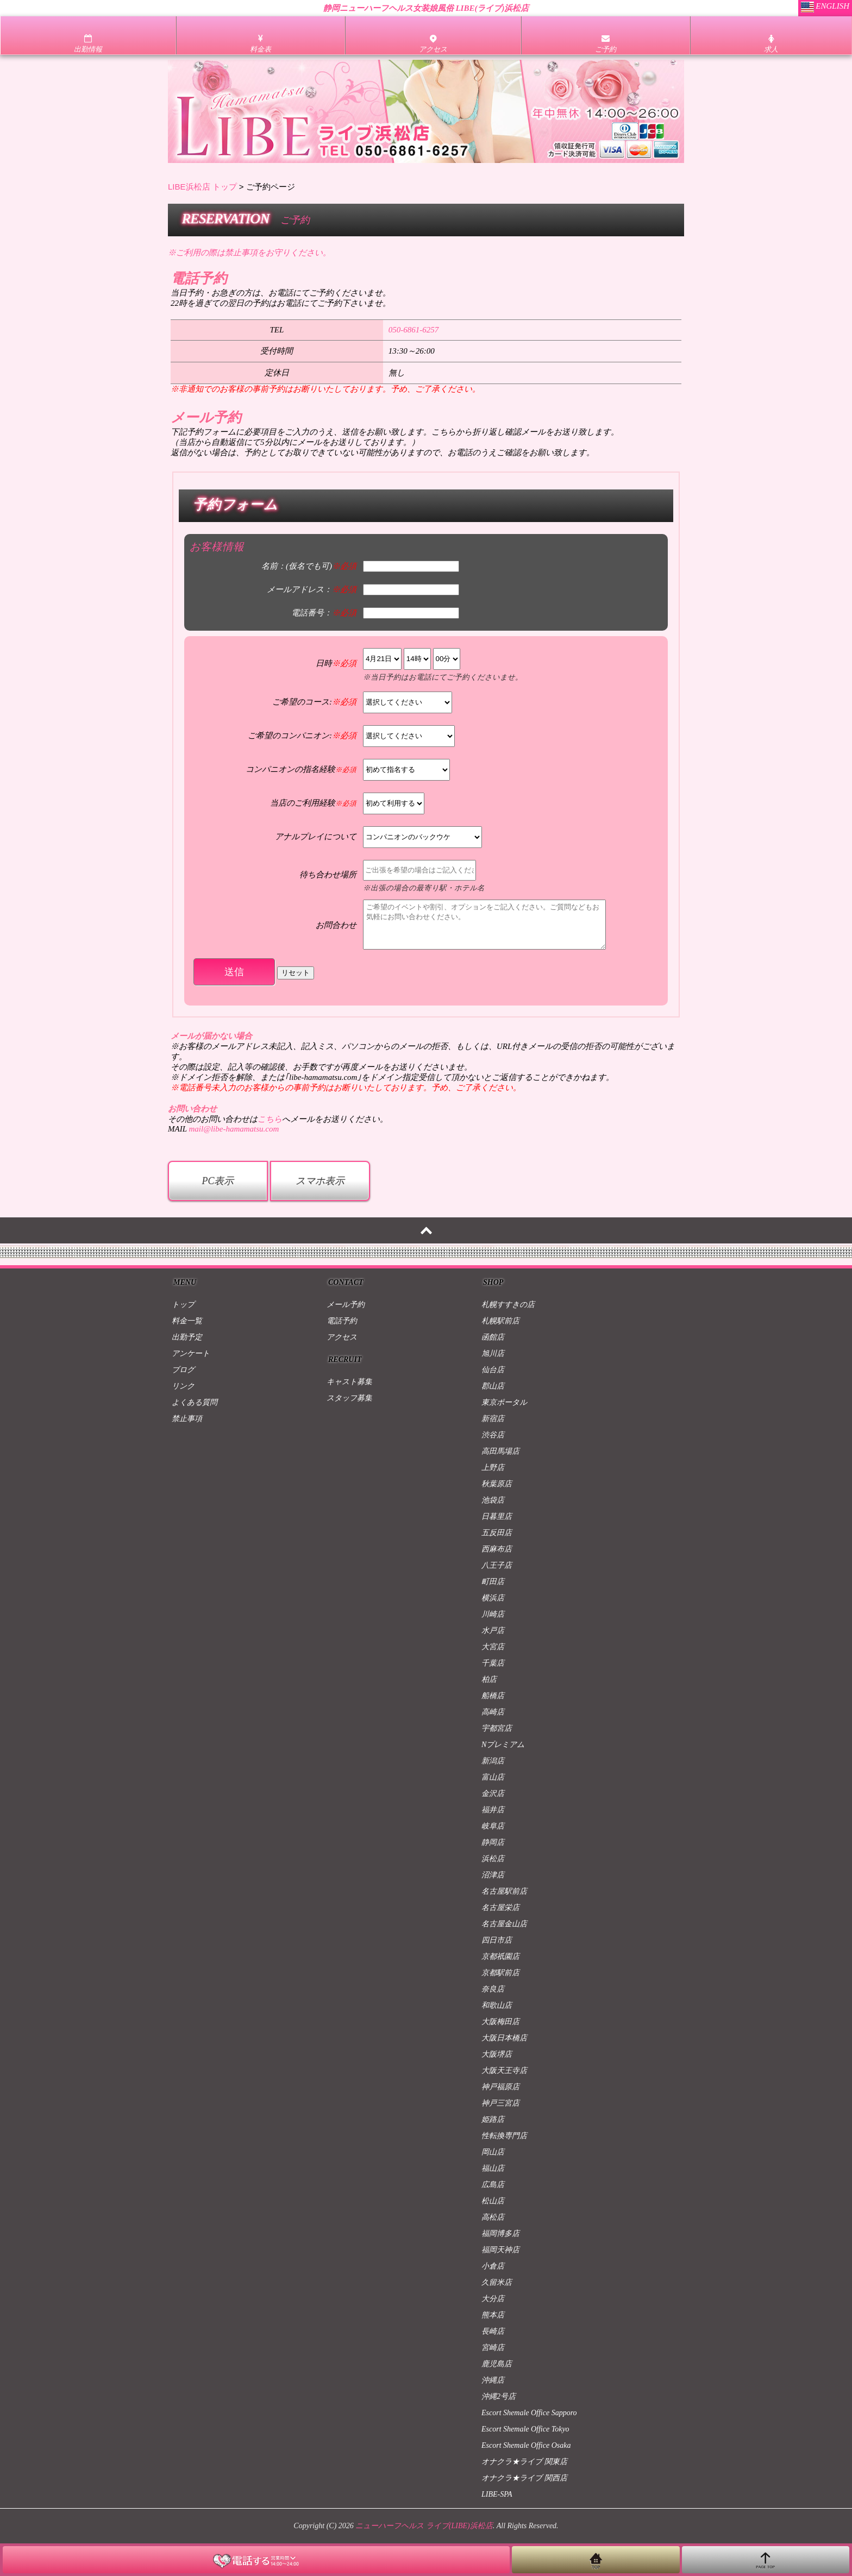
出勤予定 (187, 1337)
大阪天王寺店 (504, 2070)
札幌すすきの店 (508, 1304)
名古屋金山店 (504, 1924)
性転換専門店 (504, 2136)
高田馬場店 (500, 1451)
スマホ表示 (320, 1181)
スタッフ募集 (349, 1398)
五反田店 (496, 1533)
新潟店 (492, 1761)
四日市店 (496, 1940)
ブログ (183, 1370)
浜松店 (492, 1859)
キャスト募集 (349, 1382)
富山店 (492, 1777)
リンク (183, 1386)
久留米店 (496, 2282)
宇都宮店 (496, 1728)
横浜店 (492, 1598)
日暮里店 (496, 1516)
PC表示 (218, 1181)
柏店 (489, 1679)
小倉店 (492, 2266)
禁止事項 (187, 1419)
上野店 (492, 1467)
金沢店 (492, 1793)
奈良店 (492, 1989)
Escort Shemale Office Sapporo (529, 2413)
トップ (183, 1304)
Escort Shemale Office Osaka (526, 2445)
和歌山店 (496, 2005)
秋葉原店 (496, 1484)
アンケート (191, 1353)
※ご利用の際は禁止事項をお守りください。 (249, 252)
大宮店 (492, 1647)
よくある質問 (194, 1402)
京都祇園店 (500, 1956)
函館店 (492, 1337)
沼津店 (492, 1875)
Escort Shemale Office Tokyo (525, 2429)
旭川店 (492, 1353)
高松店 (492, 2217)
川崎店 (492, 1614)
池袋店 (492, 1500)
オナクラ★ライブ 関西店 (524, 2478)
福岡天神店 (500, 2250)
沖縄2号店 (498, 2396)
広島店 (492, 2185)
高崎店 (492, 1712)
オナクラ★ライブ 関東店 (524, 2462)
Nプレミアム (502, 1745)
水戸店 (492, 1630)
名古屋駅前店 (504, 1891)
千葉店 (492, 1663)
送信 (234, 971)
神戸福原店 (500, 2087)
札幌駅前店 (500, 1321)
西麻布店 (496, 1549)
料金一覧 (187, 1321)
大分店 (492, 2299)
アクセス (342, 1337)
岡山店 (492, 2152)
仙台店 (492, 1370)
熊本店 (492, 2315)
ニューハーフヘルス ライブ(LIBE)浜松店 (423, 2526)
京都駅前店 (500, 1973)
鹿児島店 (496, 2364)
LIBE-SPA (496, 2494)
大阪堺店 (496, 2054)
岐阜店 (492, 1826)
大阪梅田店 (500, 2022)
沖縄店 (492, 2380)
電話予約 (342, 1321)
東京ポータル (504, 1402)
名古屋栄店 (500, 1907)
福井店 (492, 1810)
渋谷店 (492, 1435)
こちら (270, 1119)
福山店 (492, 2168)
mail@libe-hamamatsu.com (234, 1128)
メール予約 (346, 1304)
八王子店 (496, 1565)
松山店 (492, 2201)
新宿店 (492, 1419)
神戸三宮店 (500, 2103)
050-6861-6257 (414, 329)
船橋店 (492, 1696)
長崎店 (492, 2331)
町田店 (492, 1582)
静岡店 (492, 1842)
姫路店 (492, 2119)
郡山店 (492, 1386)
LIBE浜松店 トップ (202, 186)
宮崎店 (492, 2347)
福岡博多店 (500, 2233)
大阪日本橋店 (504, 2038)
